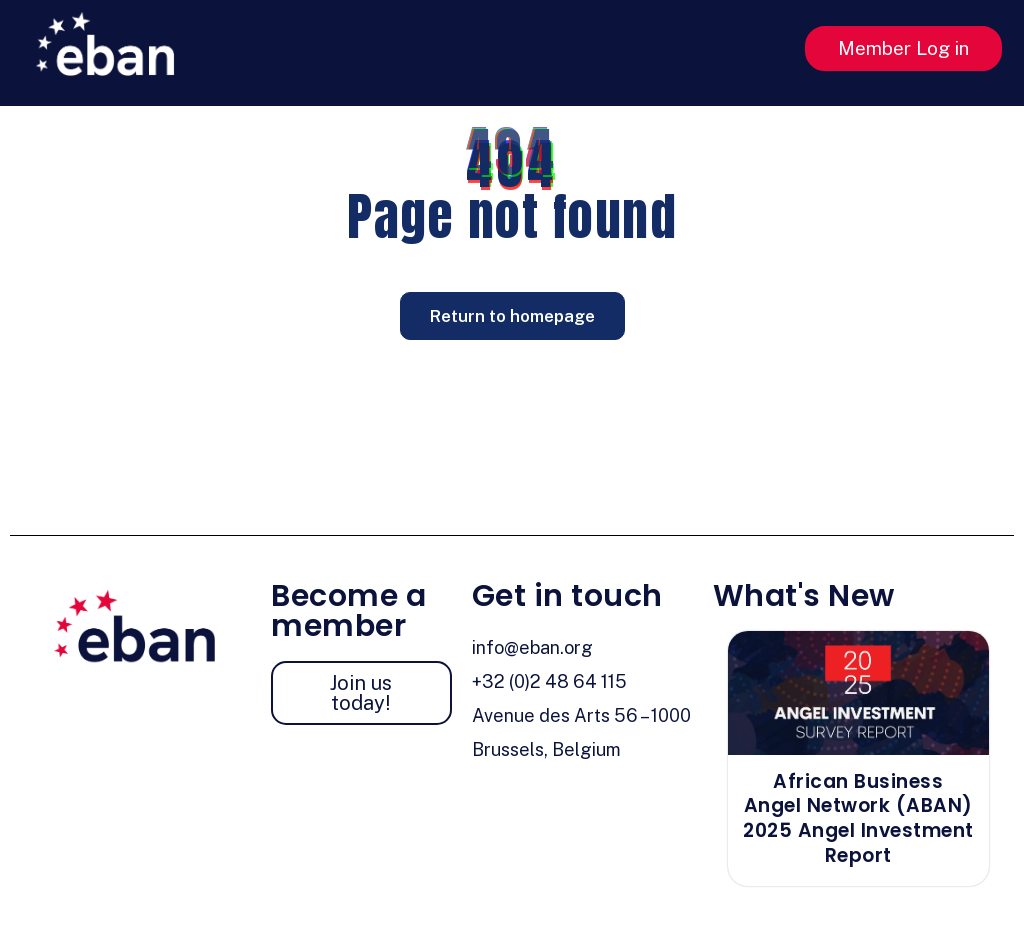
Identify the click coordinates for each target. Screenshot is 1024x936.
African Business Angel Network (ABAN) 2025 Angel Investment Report (858, 818)
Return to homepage (512, 316)
